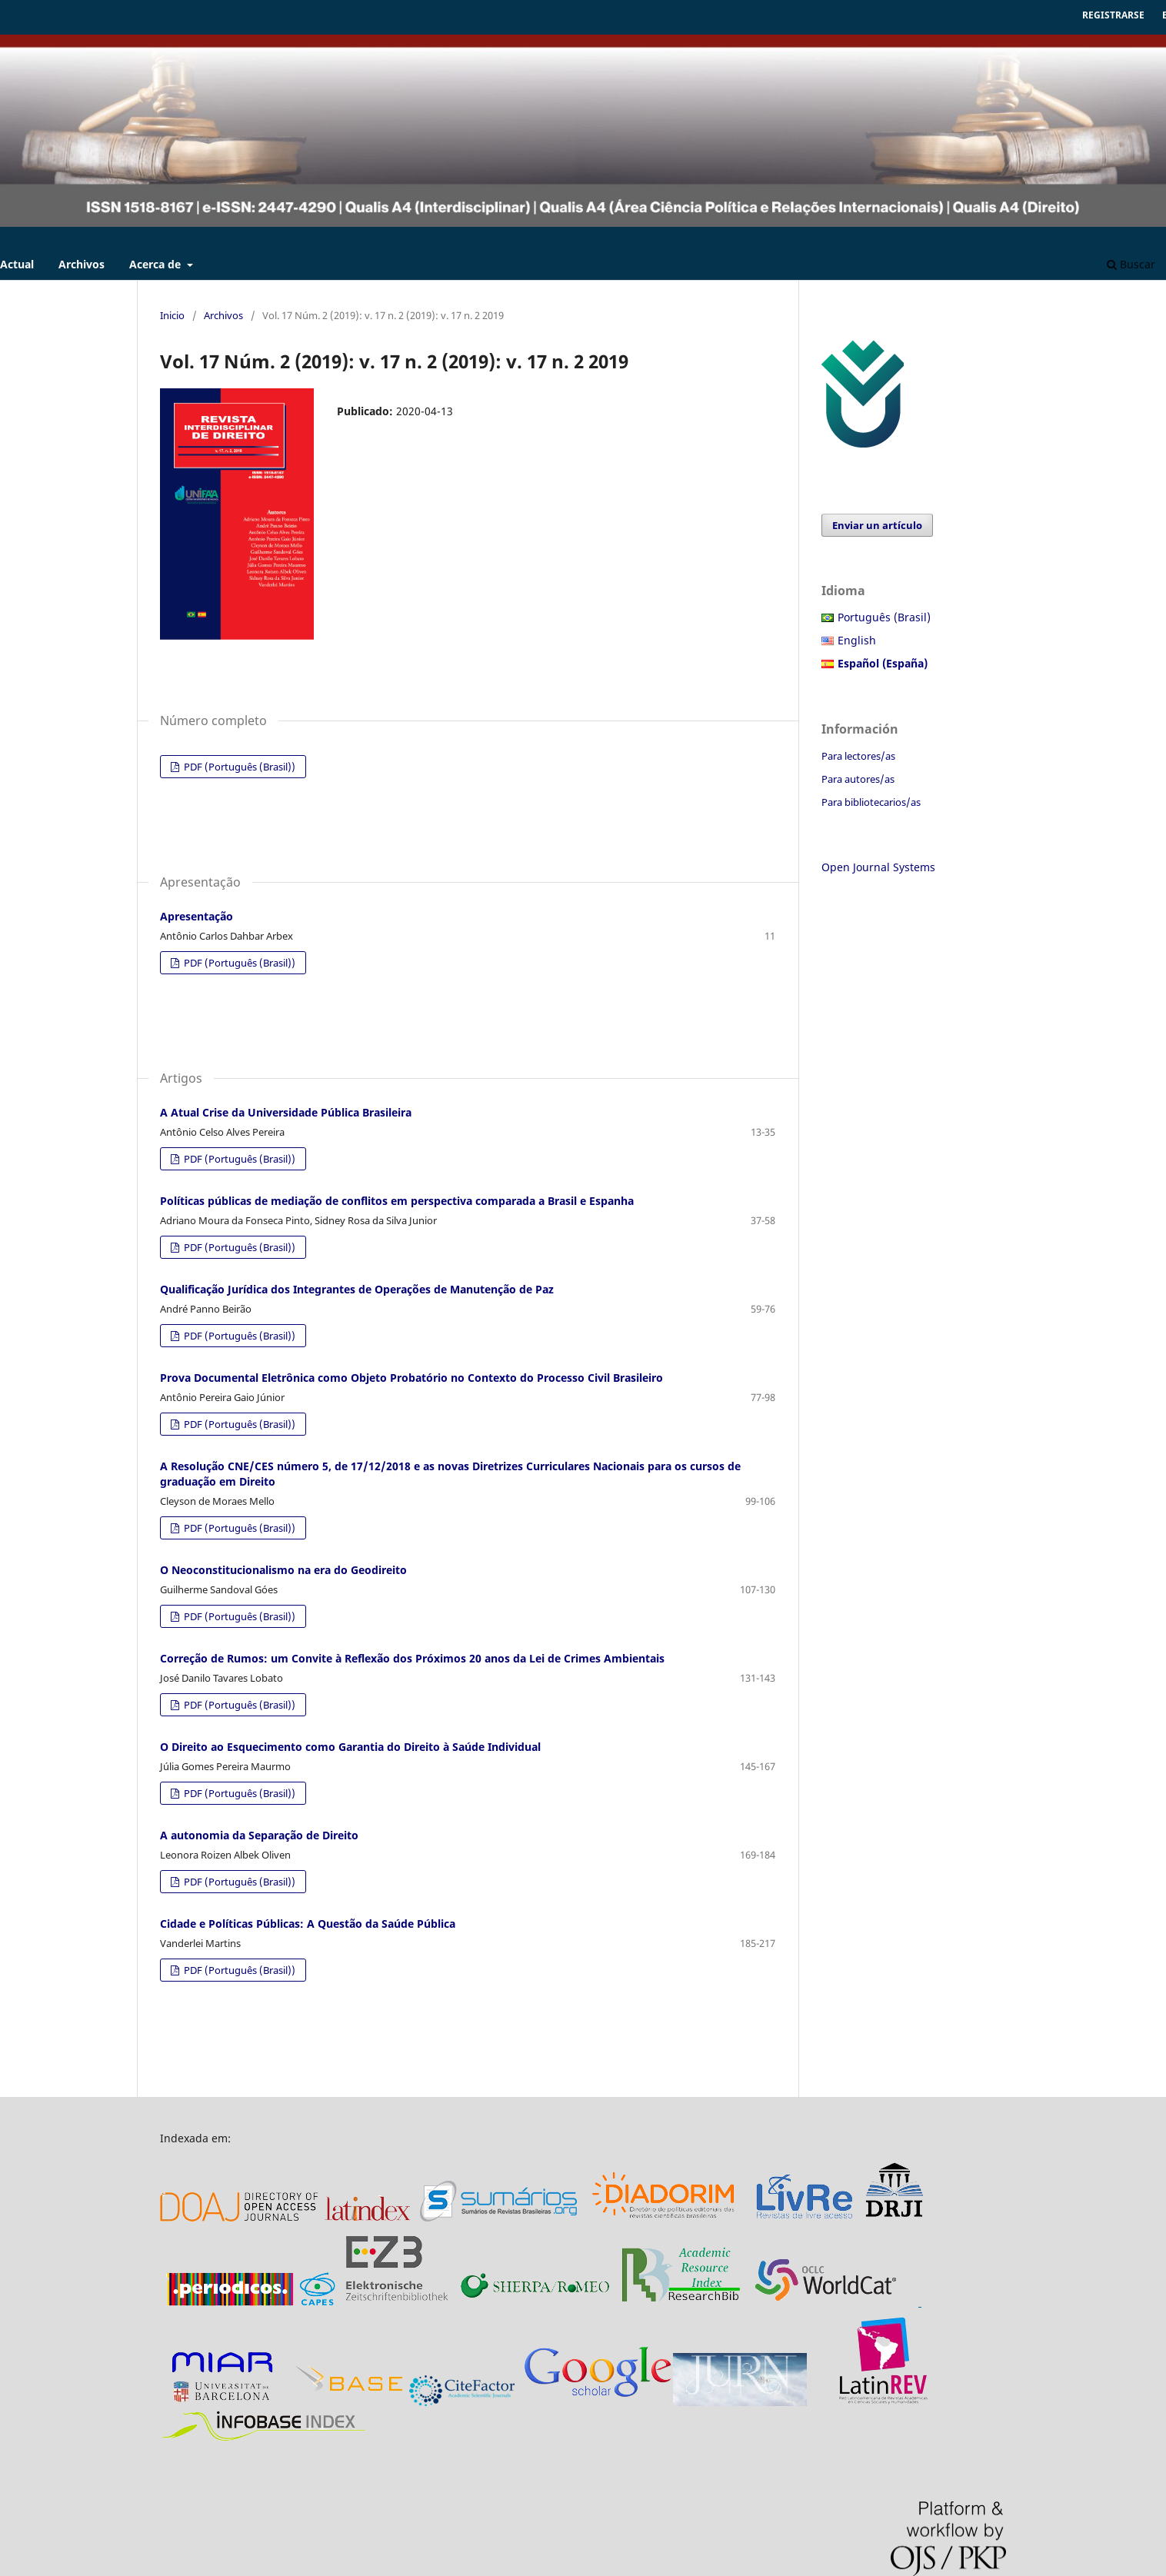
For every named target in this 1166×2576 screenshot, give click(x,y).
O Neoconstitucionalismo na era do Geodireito (283, 1570)
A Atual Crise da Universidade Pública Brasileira (285, 1112)
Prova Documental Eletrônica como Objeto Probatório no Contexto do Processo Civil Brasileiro (411, 1377)
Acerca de (156, 264)
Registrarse (1113, 15)
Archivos (81, 264)
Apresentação (196, 916)
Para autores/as (857, 779)
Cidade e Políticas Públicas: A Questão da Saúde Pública (307, 1923)
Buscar (1131, 264)
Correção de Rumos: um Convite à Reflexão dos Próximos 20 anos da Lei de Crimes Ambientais (412, 1658)
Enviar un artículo (877, 525)
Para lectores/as (858, 756)
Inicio (172, 315)
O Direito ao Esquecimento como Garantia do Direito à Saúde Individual (350, 1746)
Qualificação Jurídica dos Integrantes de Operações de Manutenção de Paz (357, 1289)
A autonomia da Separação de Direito (259, 1835)
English (857, 640)
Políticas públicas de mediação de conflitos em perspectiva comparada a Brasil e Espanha (397, 1200)
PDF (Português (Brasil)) (238, 767)
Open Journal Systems (878, 867)
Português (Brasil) (884, 617)
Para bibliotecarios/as (871, 802)
